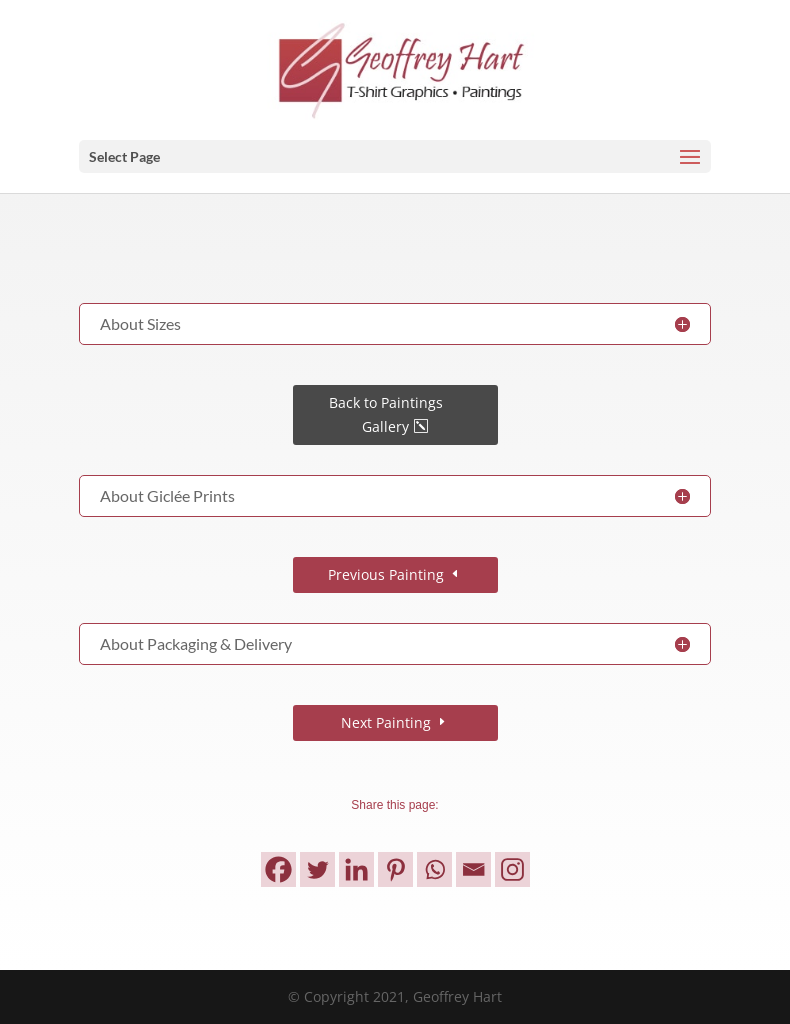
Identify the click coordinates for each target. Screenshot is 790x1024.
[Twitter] (317, 869)
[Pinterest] (395, 869)
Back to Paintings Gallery (386, 414)
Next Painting (386, 722)
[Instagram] (512, 869)
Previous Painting (386, 574)
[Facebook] (278, 869)
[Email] (473, 869)
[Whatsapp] (434, 869)
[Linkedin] (356, 869)
